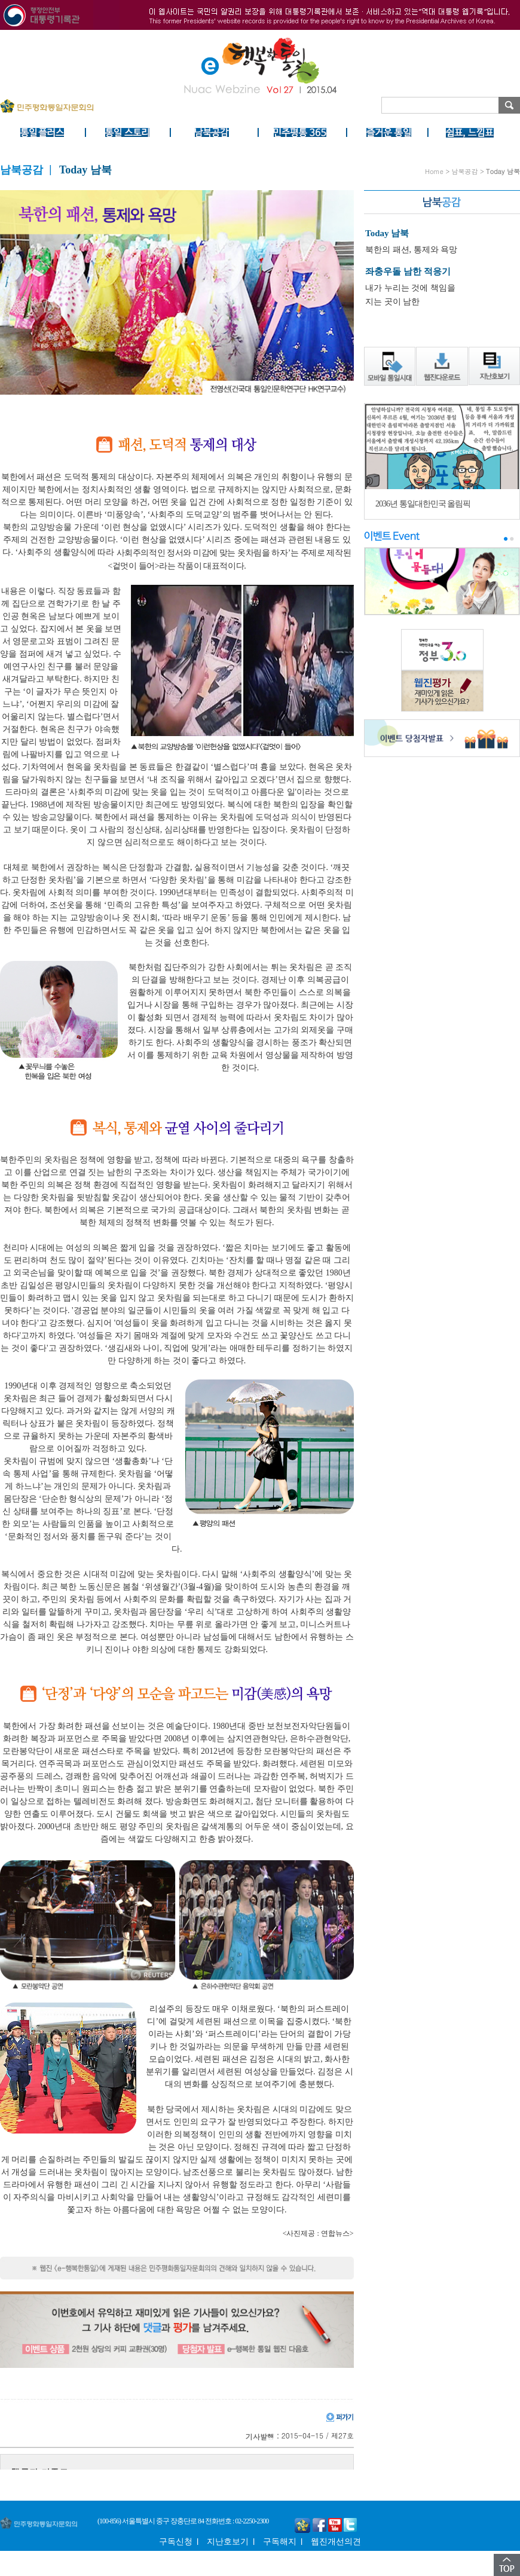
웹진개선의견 (336, 2541)
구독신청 (175, 2541)
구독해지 (279, 2541)
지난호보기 (228, 2541)
